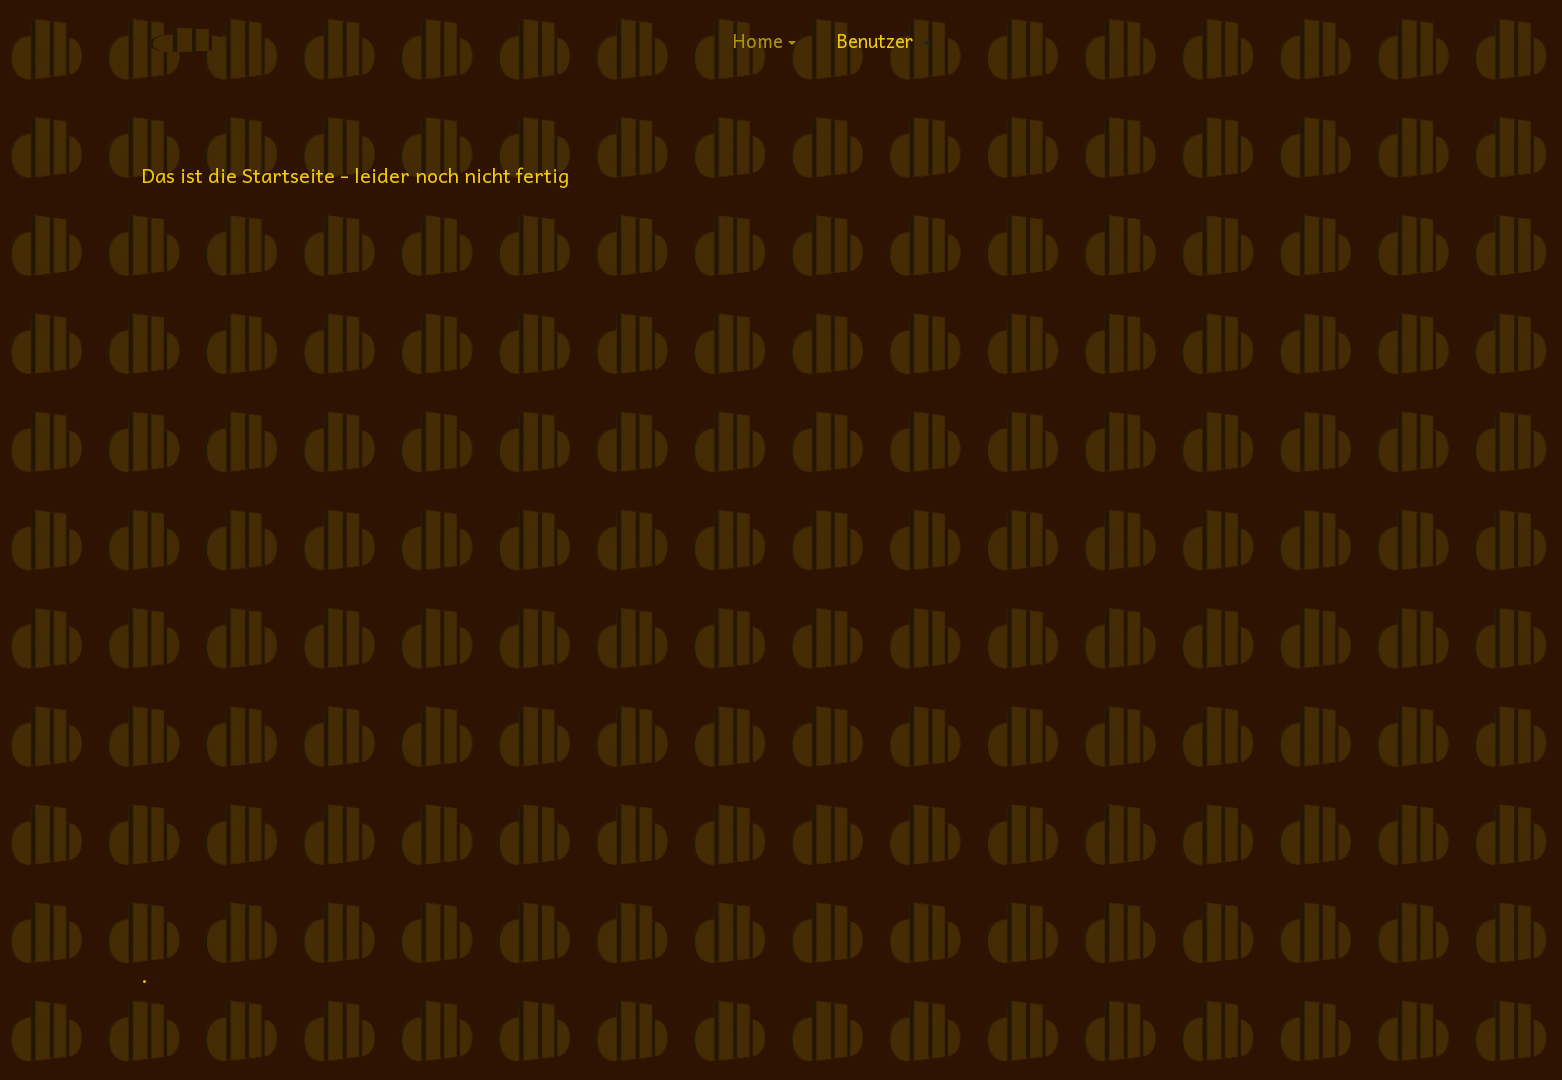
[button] (764, 40)
